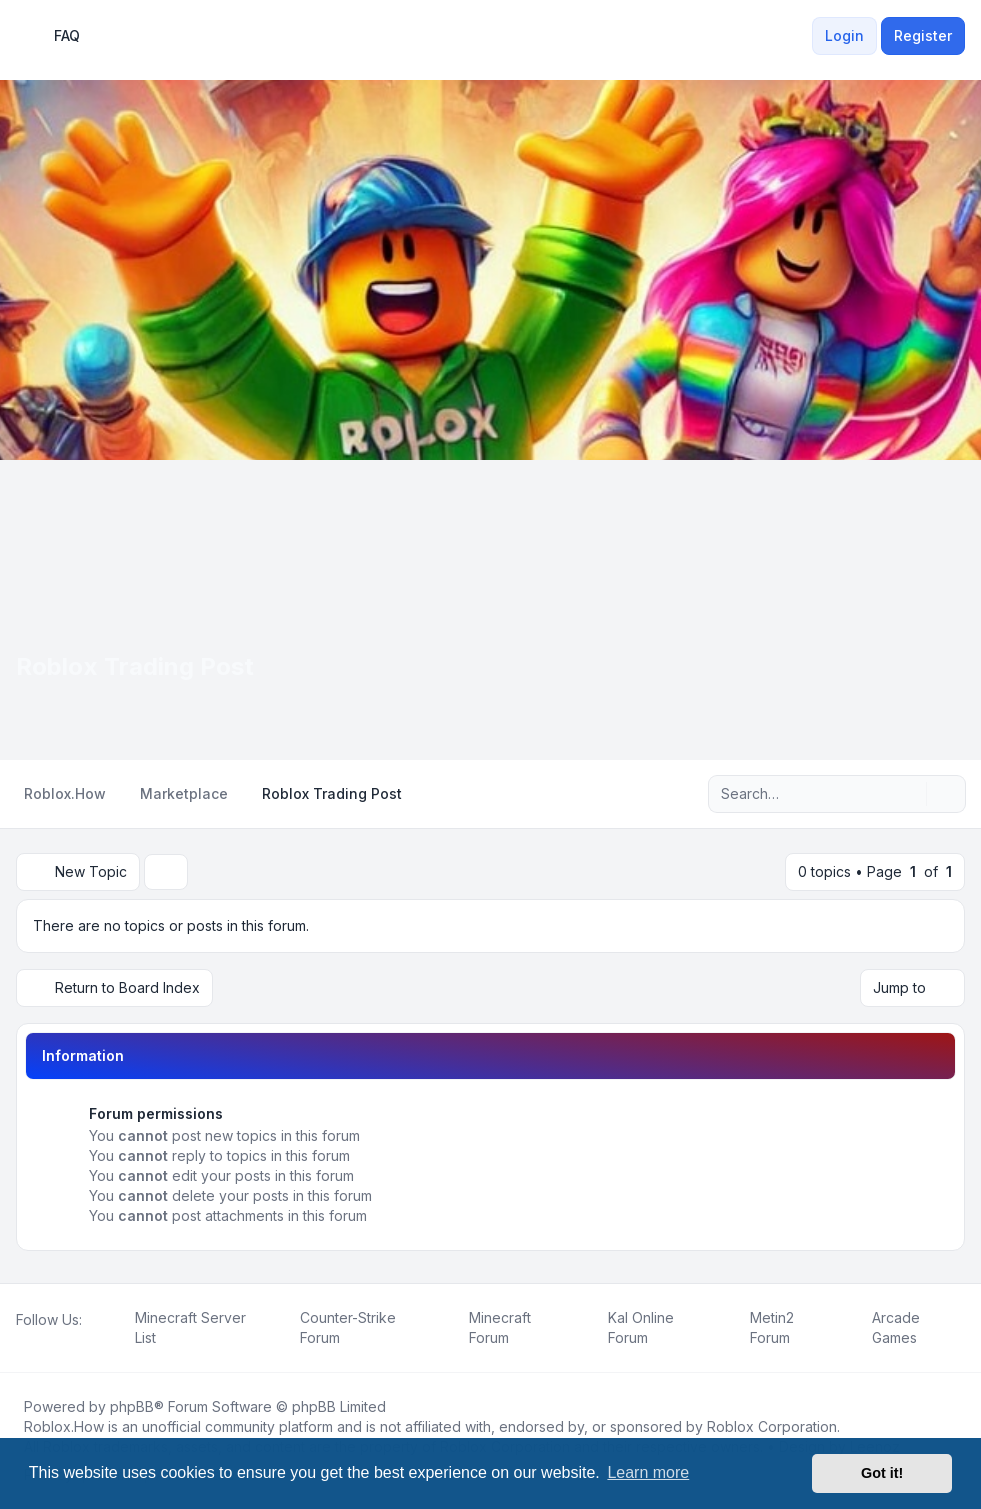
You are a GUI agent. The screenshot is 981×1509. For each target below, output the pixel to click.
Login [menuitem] (844, 35)
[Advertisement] (490, 610)
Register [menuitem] (923, 35)
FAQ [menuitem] (54, 36)
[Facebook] (20, 1342)
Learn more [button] (648, 1472)
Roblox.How (64, 1426)
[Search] (909, 794)
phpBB (132, 1406)
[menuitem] (800, 36)
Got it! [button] (882, 1473)
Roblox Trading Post (135, 666)
